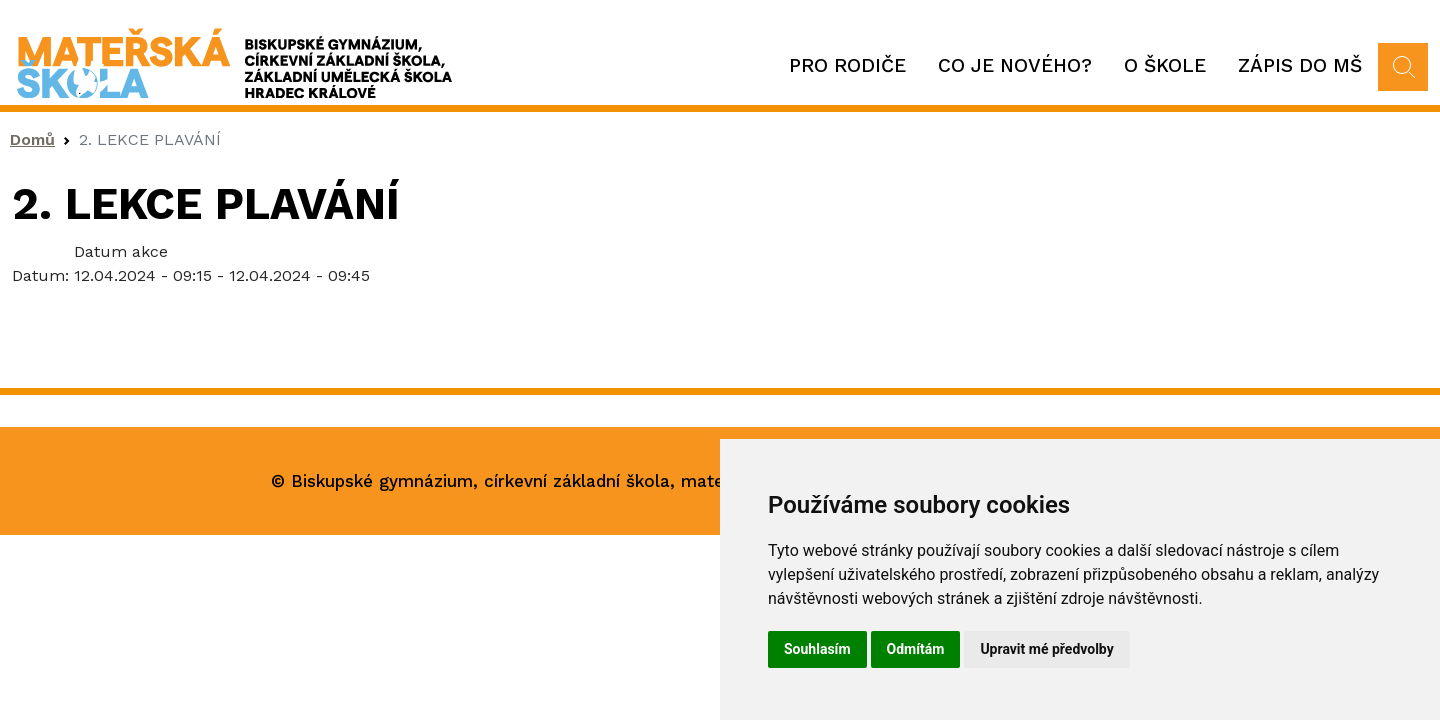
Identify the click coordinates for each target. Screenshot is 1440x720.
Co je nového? (1015, 65)
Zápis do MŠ (1300, 65)
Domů (32, 139)
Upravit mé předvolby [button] (1046, 649)
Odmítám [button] (916, 649)
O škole (1165, 65)
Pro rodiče (847, 65)
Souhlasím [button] (817, 649)
